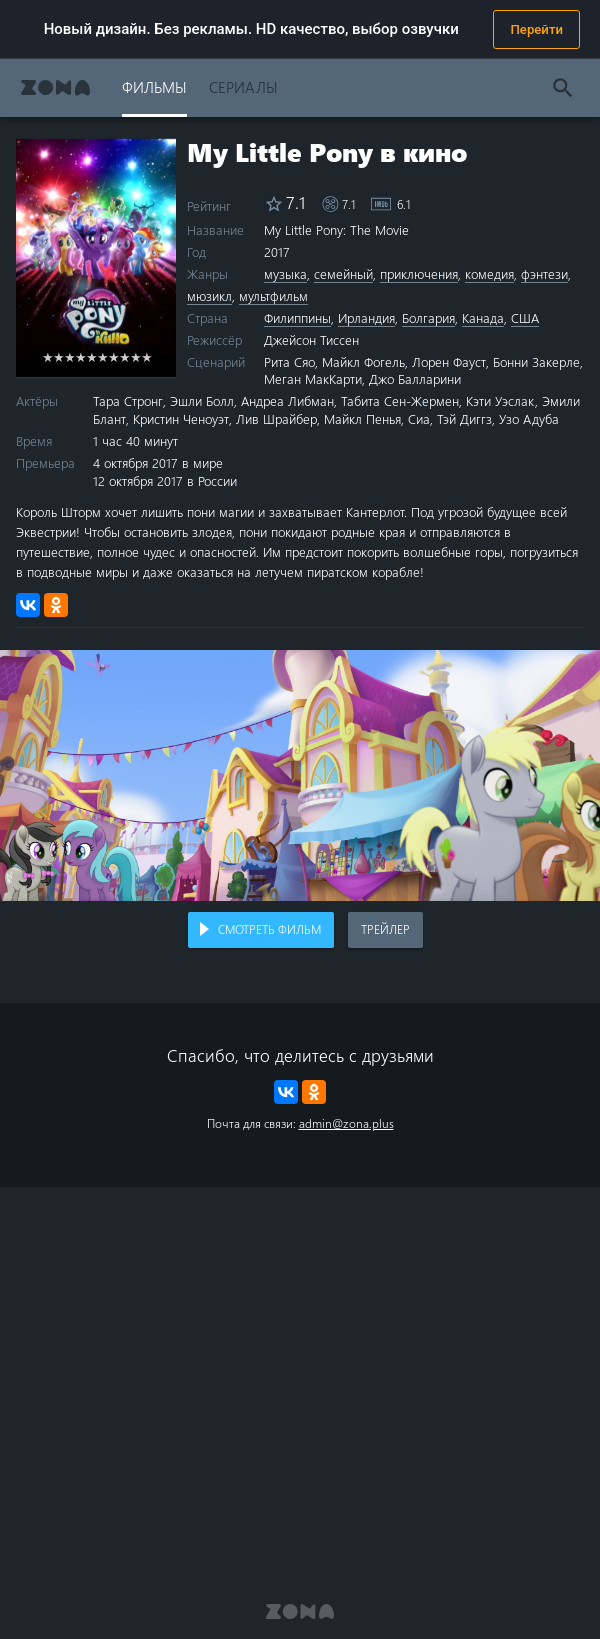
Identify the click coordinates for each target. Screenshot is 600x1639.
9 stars (135, 356)
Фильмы (154, 86)
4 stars (80, 356)
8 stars (124, 356)
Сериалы (243, 86)
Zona (55, 87)
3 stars (69, 356)
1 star (47, 356)
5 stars (91, 356)
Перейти (536, 29)
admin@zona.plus (346, 1123)
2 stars (58, 356)
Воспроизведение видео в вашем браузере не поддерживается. (300, 775)
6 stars (102, 356)
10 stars (146, 356)
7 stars (113, 356)
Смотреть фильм (269, 929)
